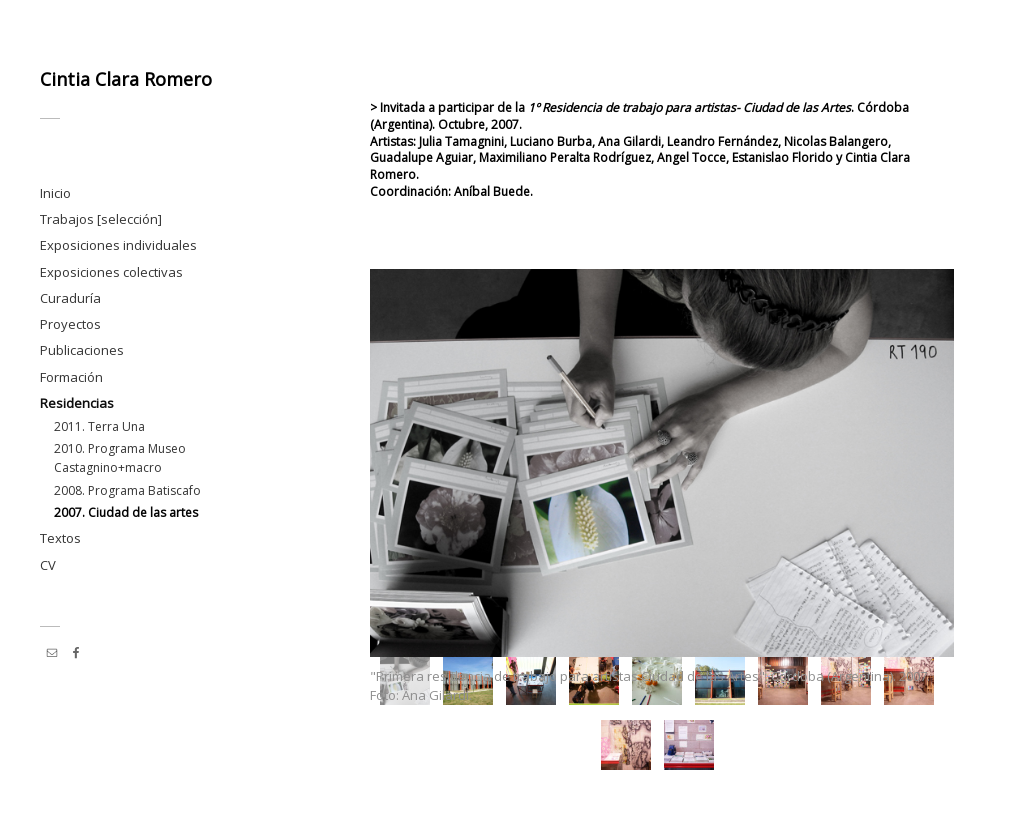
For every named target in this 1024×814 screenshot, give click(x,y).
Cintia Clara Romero (126, 79)
